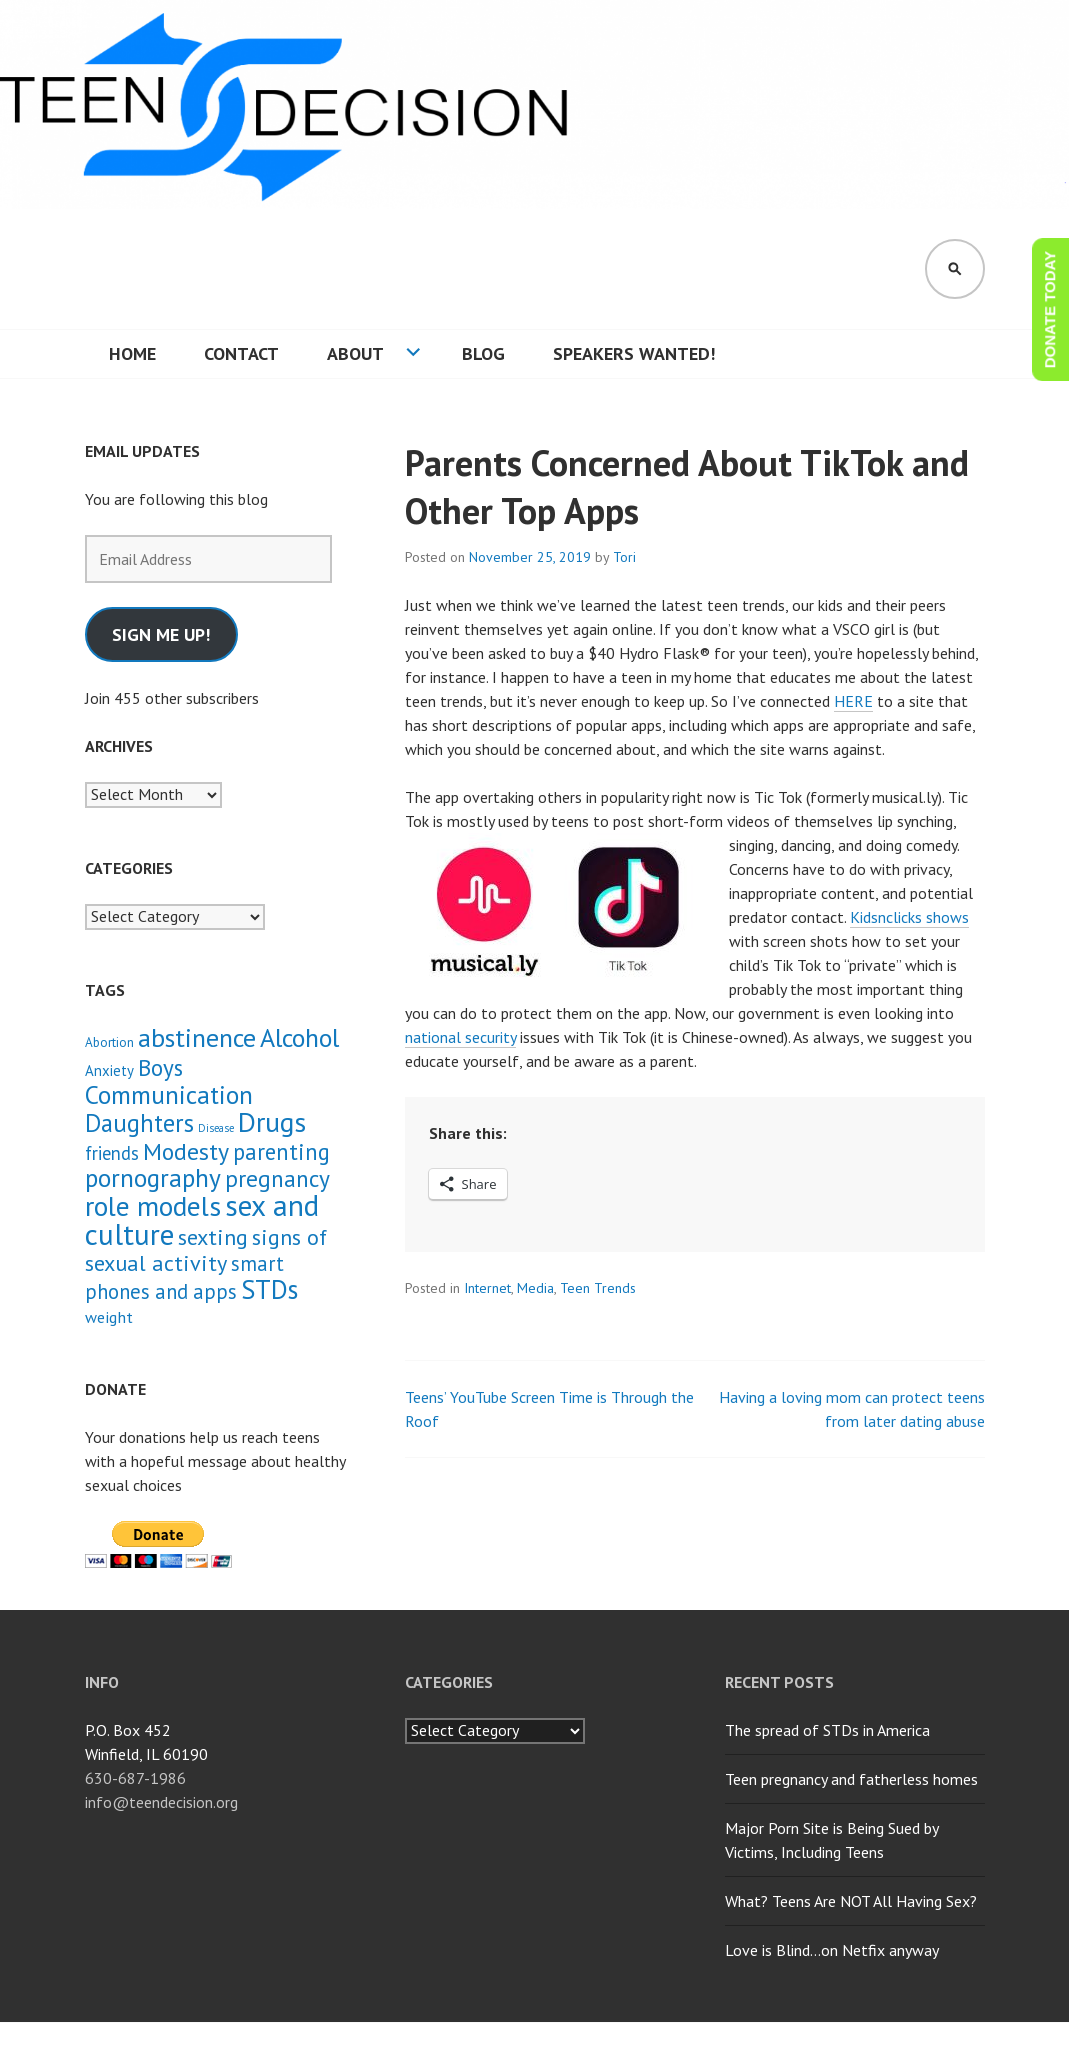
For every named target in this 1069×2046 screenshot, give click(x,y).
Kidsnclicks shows (909, 917)
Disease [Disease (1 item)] (216, 1128)
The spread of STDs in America (827, 1730)
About (355, 353)
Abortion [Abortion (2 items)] (109, 1042)
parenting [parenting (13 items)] (281, 1151)
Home (132, 353)
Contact (241, 353)
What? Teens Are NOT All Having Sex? (851, 1901)
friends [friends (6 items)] (112, 1153)
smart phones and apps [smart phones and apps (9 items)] (184, 1277)
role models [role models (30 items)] (153, 1206)
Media (535, 1288)
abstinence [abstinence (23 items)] (197, 1037)
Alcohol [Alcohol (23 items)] (299, 1037)
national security (460, 1037)
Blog (483, 353)
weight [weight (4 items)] (109, 1317)
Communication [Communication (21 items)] (169, 1094)
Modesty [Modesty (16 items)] (186, 1151)
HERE (853, 701)
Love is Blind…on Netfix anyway (832, 1950)
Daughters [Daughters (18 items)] (139, 1123)
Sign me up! (161, 634)
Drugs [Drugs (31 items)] (272, 1122)
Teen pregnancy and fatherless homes (851, 1779)
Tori (624, 557)
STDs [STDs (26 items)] (269, 1289)
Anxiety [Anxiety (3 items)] (109, 1070)
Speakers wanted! (634, 353)
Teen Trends (598, 1288)
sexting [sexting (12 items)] (213, 1236)
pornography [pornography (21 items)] (153, 1177)
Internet (487, 1288)
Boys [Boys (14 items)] (160, 1067)
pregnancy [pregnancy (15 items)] (277, 1178)
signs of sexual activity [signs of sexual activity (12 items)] (206, 1249)
